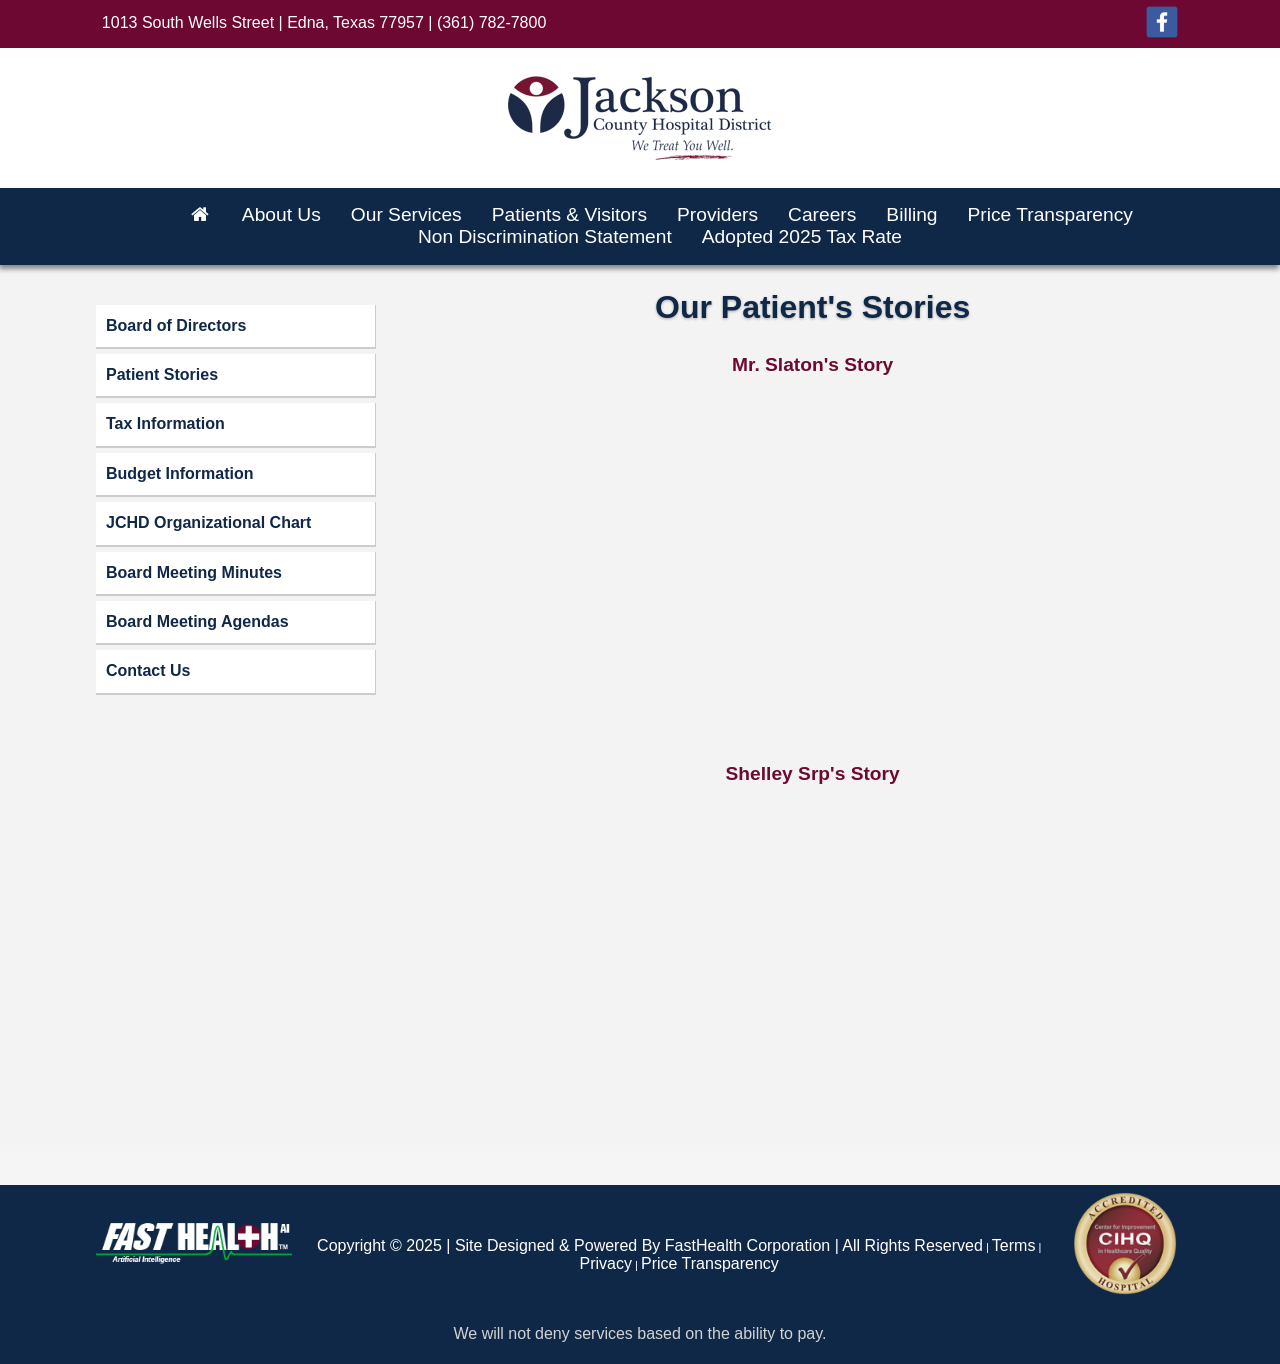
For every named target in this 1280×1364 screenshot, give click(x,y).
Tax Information (165, 423)
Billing (911, 214)
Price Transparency (1050, 214)
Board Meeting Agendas (197, 621)
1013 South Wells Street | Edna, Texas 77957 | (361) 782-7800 (324, 22)
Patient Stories (162, 374)
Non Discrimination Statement (545, 236)
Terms (1014, 1245)
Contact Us (148, 670)
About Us (281, 214)
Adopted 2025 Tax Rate (802, 236)
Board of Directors (176, 325)
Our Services (406, 214)
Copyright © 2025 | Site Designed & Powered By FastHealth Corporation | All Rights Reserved (650, 1245)
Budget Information (180, 473)
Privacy (606, 1263)
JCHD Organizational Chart (208, 522)
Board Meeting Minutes (194, 572)
